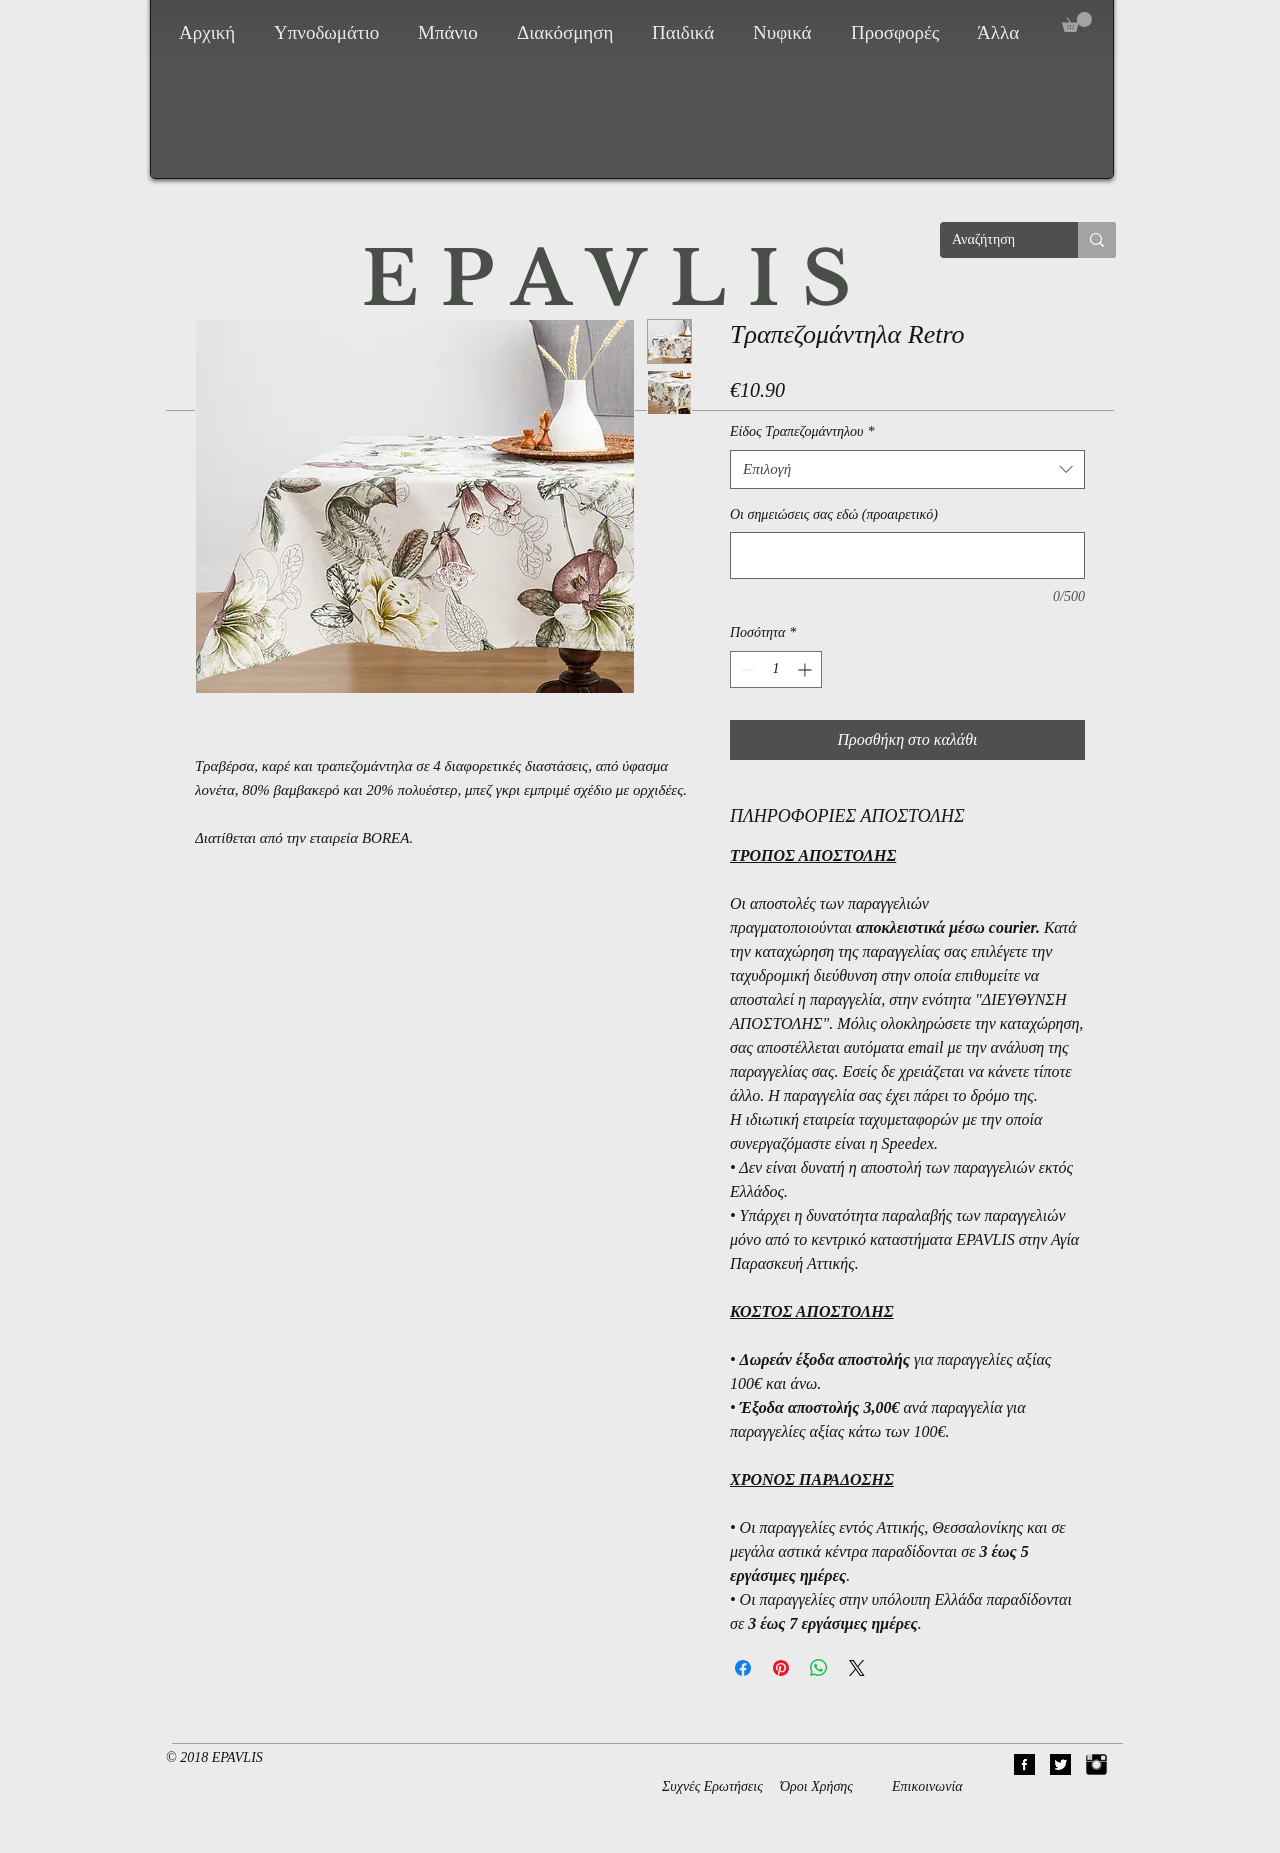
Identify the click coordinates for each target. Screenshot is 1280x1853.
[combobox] (907, 469)
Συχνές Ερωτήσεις (712, 1786)
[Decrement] (745, 669)
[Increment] (806, 669)
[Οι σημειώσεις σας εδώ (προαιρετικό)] (907, 555)
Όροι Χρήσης (816, 1786)
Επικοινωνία (927, 1786)
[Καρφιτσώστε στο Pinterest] (781, 1668)
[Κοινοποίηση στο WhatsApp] (819, 1668)
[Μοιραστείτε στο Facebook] (743, 1668)
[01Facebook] (1024, 1764)
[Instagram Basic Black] (1096, 1764)
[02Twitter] (1060, 1764)
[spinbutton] (776, 669)
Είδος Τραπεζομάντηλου (802, 431)
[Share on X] (857, 1668)
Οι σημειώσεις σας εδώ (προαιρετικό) (834, 514)
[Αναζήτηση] (994, 240)
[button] (331, 33)
